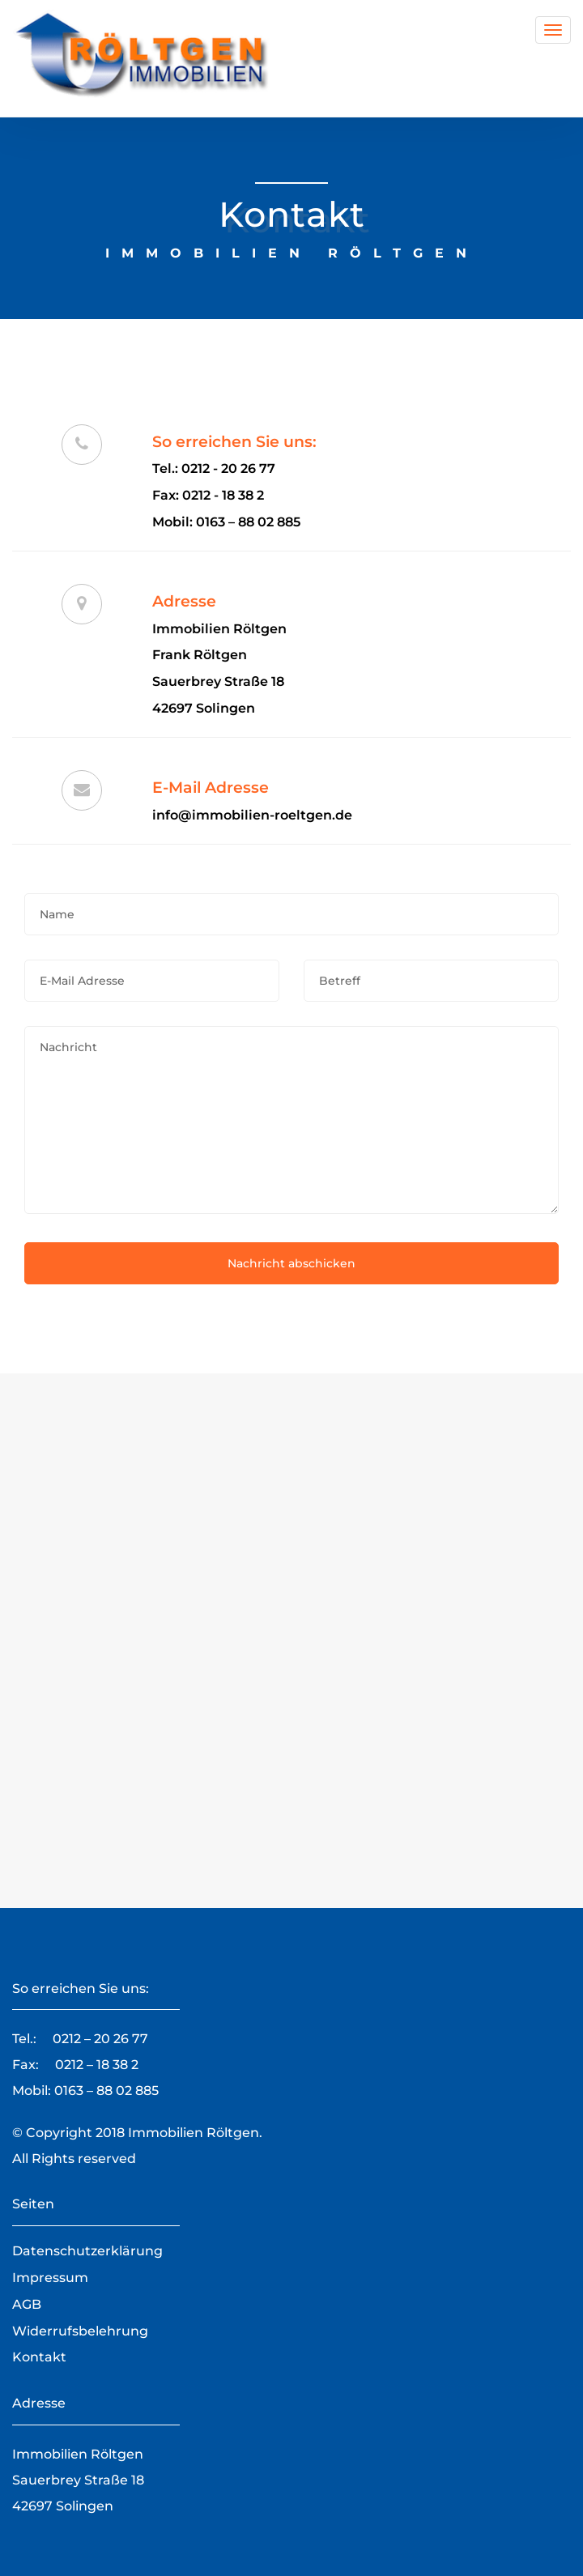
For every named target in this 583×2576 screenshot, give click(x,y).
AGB (26, 2304)
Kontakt (39, 2357)
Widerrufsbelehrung (80, 2331)
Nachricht (291, 1120)
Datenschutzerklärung (87, 2251)
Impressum (50, 2277)
